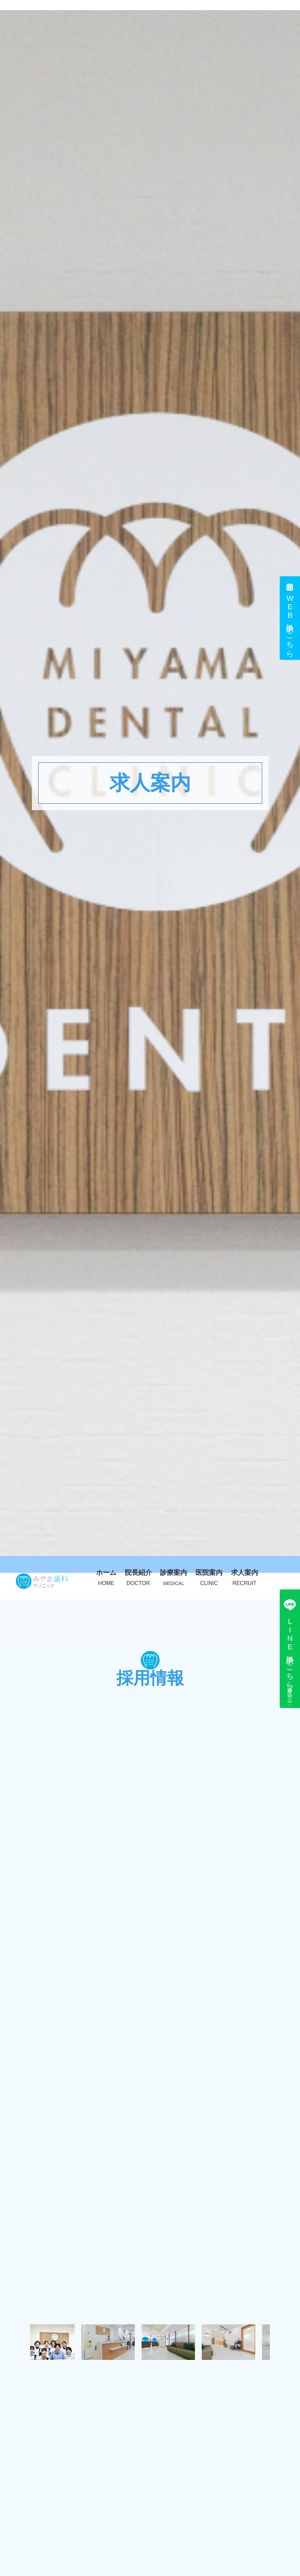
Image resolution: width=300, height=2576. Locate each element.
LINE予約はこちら (290, 1648)
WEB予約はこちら (290, 618)
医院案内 (209, 1577)
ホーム (106, 1577)
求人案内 (244, 1577)
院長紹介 (138, 1577)
